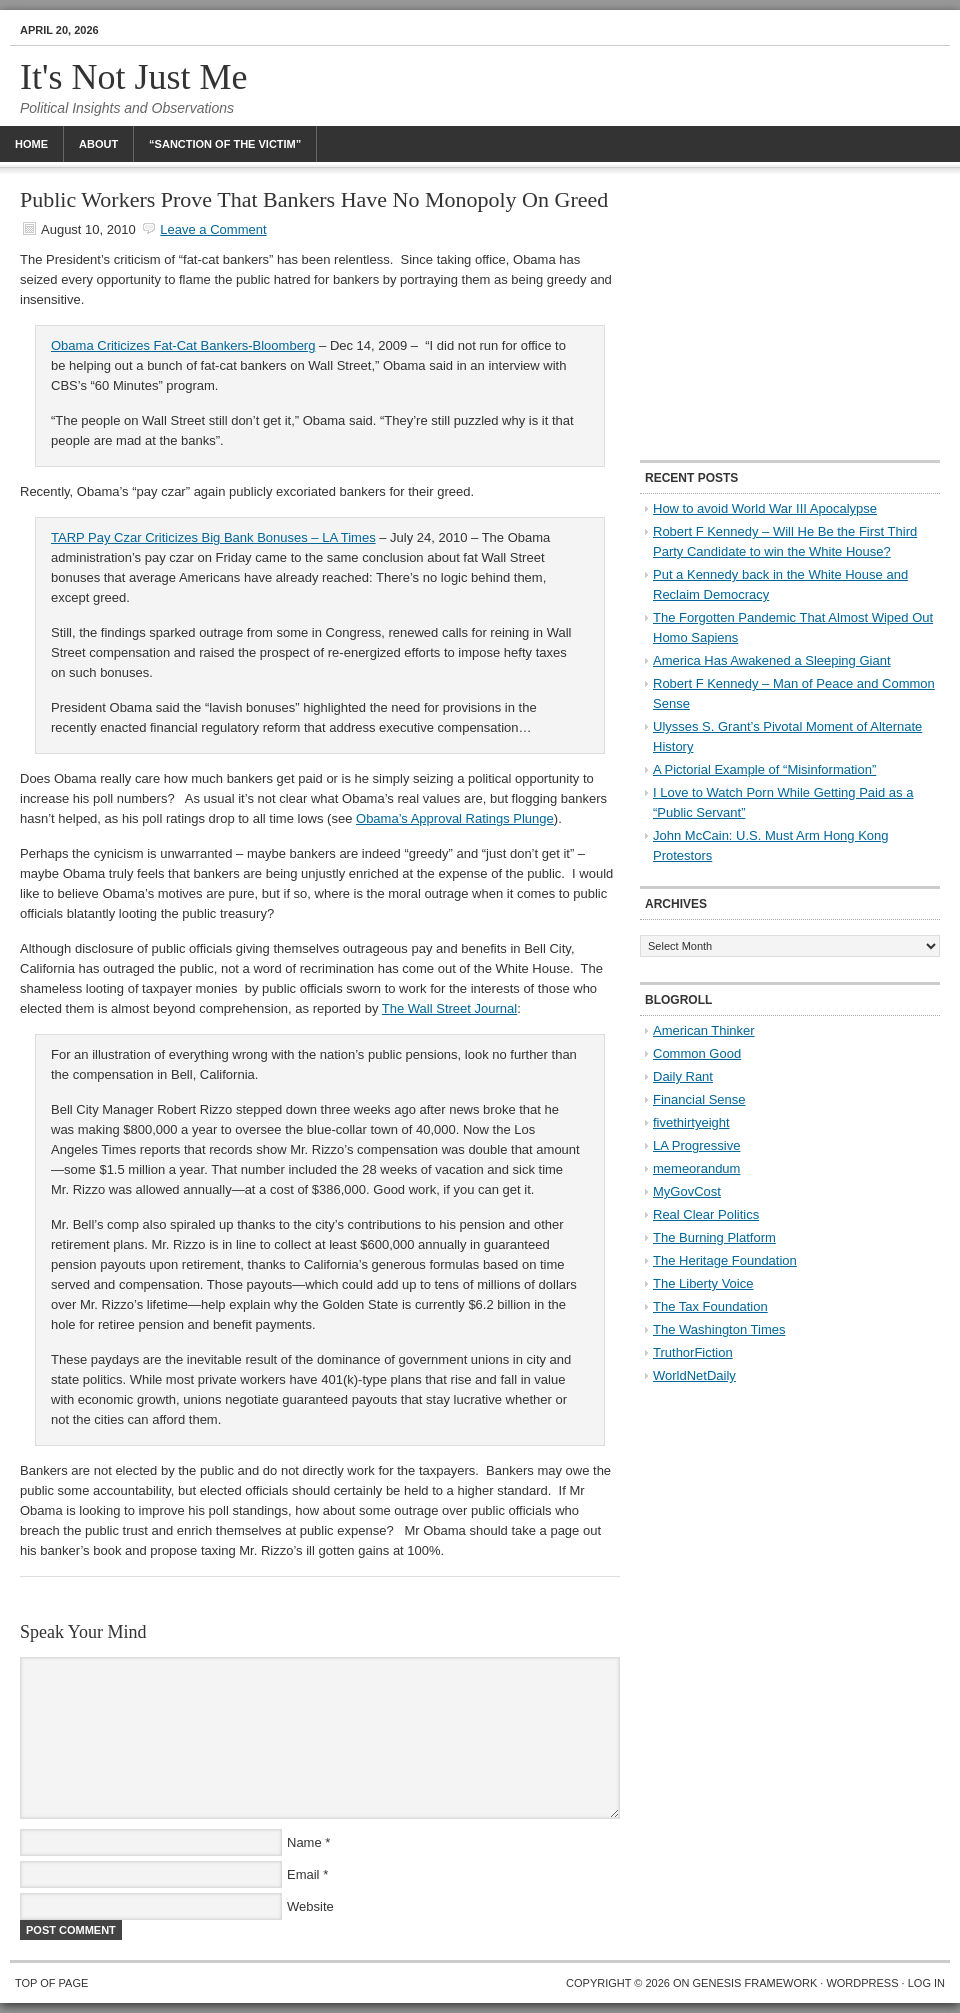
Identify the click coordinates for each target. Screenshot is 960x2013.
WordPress (862, 1983)
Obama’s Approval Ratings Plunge (455, 818)
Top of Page (51, 1983)
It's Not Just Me (134, 77)
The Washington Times (719, 1329)
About (98, 144)
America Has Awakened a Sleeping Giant (772, 660)
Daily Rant (683, 1076)
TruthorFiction (693, 1352)
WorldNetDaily (694, 1375)
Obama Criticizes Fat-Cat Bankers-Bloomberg (183, 345)
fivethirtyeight (691, 1122)
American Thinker (704, 1030)
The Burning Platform (714, 1237)
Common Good (697, 1053)
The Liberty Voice (703, 1283)
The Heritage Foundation (725, 1260)
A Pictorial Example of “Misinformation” (764, 769)
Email (303, 1874)
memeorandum (696, 1168)
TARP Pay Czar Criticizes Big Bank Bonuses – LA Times (213, 537)
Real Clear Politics (706, 1214)
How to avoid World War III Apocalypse (765, 508)
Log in (926, 1983)
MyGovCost (687, 1191)
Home (31, 144)
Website (310, 1906)
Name (304, 1842)
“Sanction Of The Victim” (225, 144)
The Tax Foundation (710, 1306)
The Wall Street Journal (449, 1008)
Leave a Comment (213, 229)
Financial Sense (699, 1099)
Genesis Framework (755, 1983)
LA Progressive (696, 1145)
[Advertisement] (790, 315)
